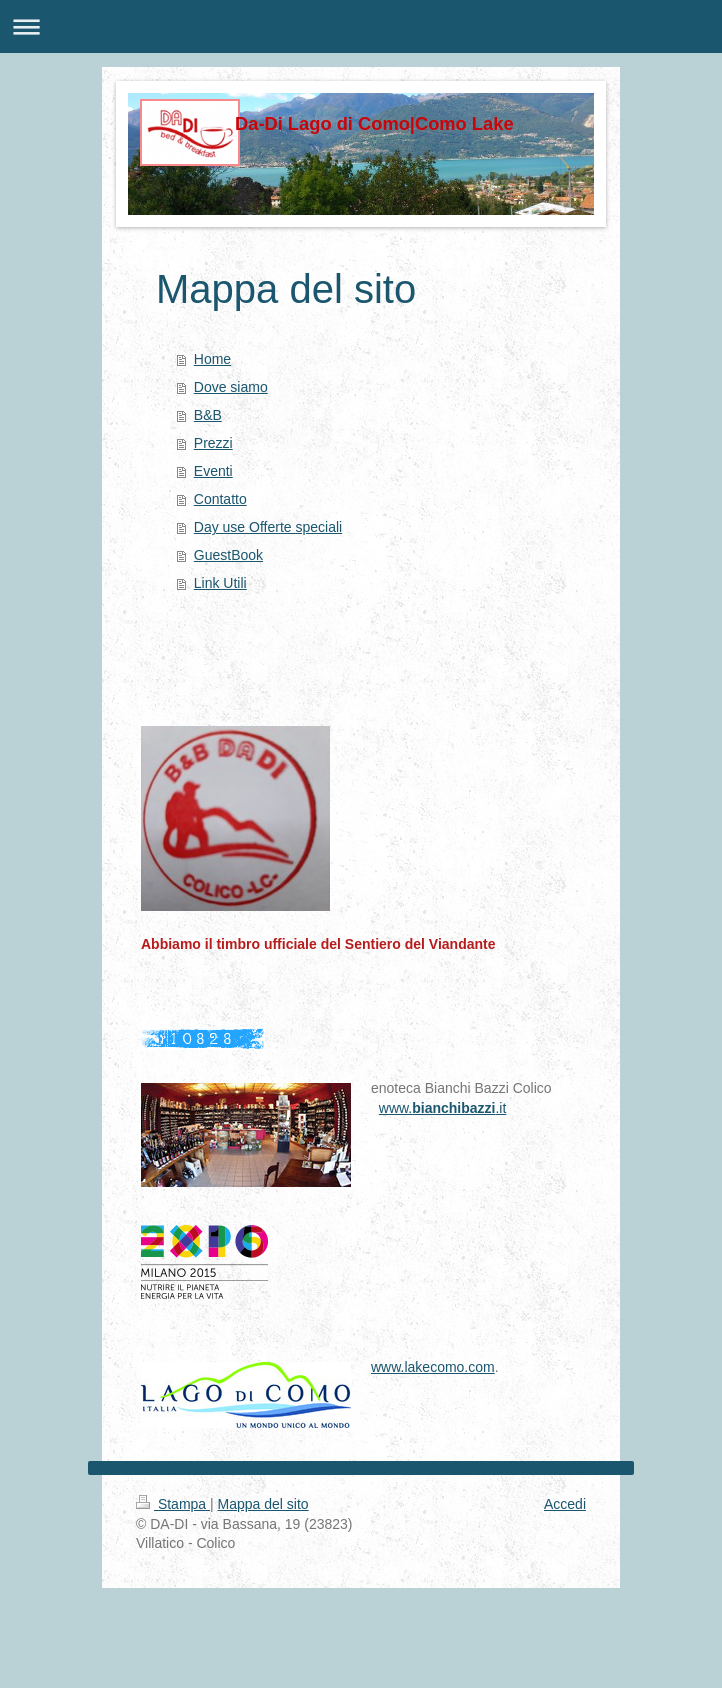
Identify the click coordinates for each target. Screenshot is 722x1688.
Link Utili (220, 583)
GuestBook (228, 555)
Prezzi (213, 443)
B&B (208, 415)
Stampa (173, 1504)
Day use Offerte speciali (268, 527)
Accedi (565, 1504)
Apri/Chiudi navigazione (361, 26)
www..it (443, 1108)
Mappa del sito (263, 1504)
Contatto (220, 499)
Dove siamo (231, 387)
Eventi (213, 471)
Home (212, 359)
